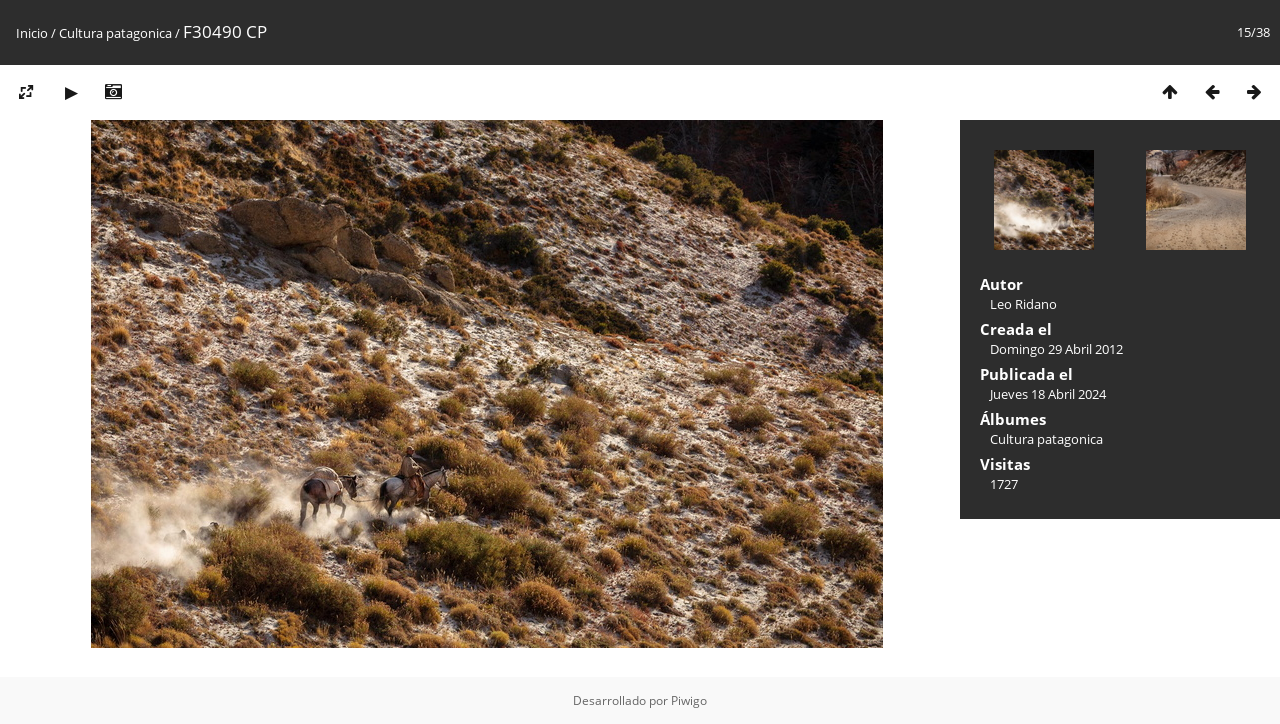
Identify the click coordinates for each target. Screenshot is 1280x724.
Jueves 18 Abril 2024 (1048, 394)
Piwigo (689, 700)
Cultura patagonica (115, 33)
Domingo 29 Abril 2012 (1056, 349)
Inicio (32, 33)
